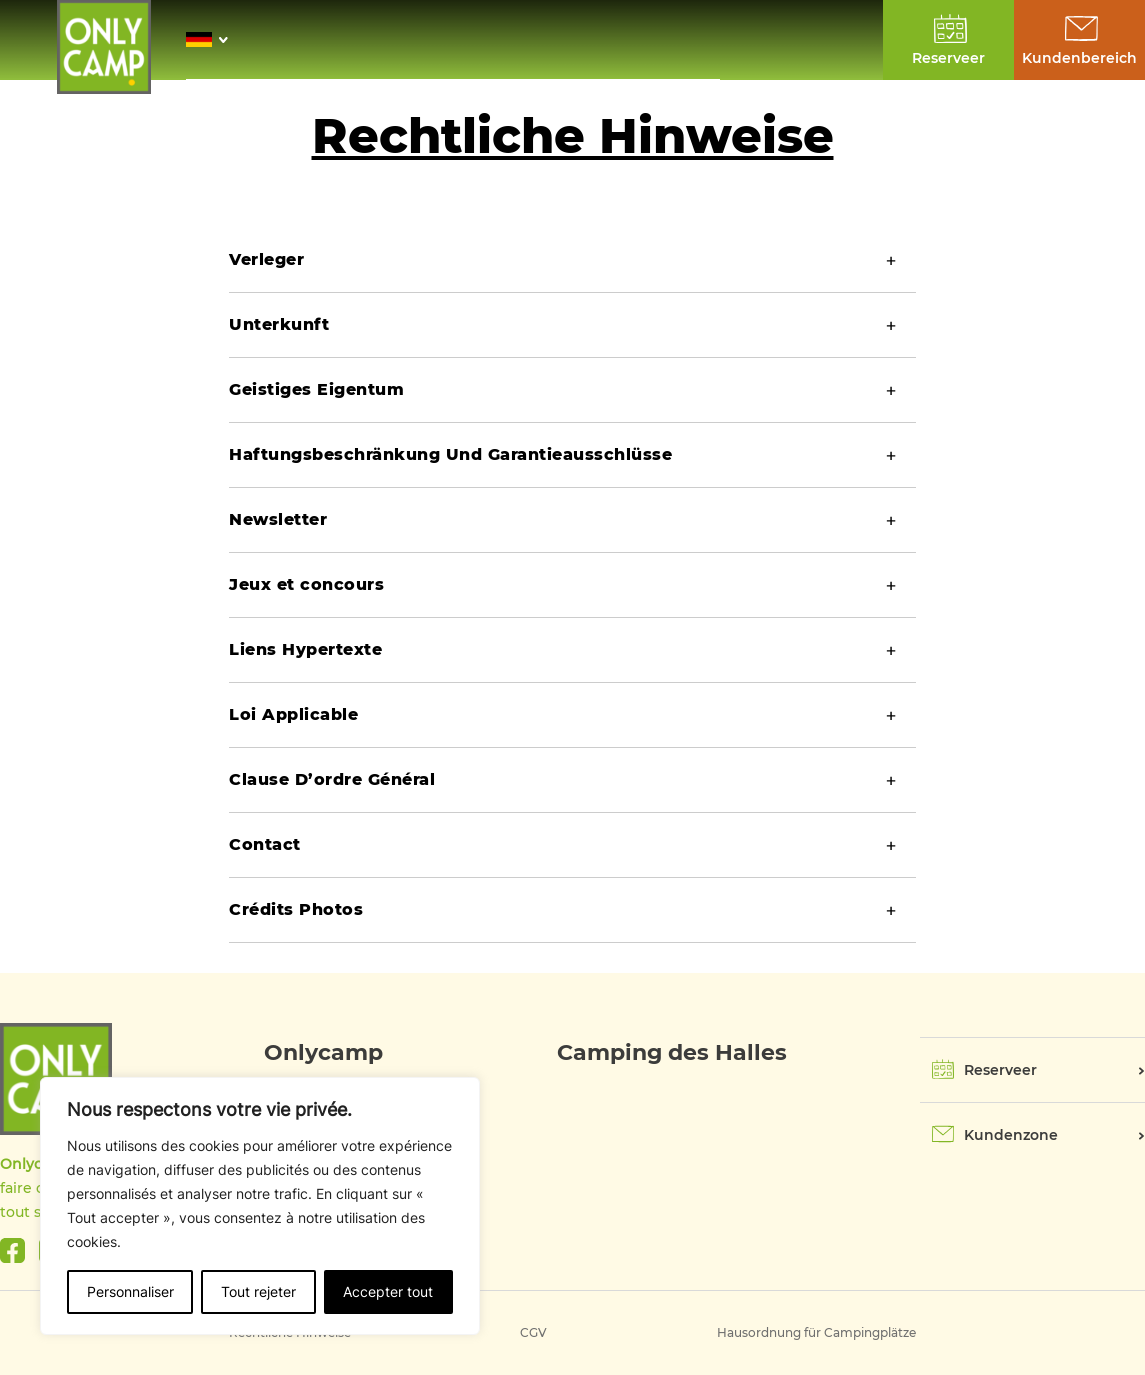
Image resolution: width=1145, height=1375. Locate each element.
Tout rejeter (258, 1291)
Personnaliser (130, 1291)
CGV (533, 1332)
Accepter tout (388, 1291)
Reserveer (1000, 1070)
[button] (212, 40)
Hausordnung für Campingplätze (816, 1332)
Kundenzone (1011, 1135)
